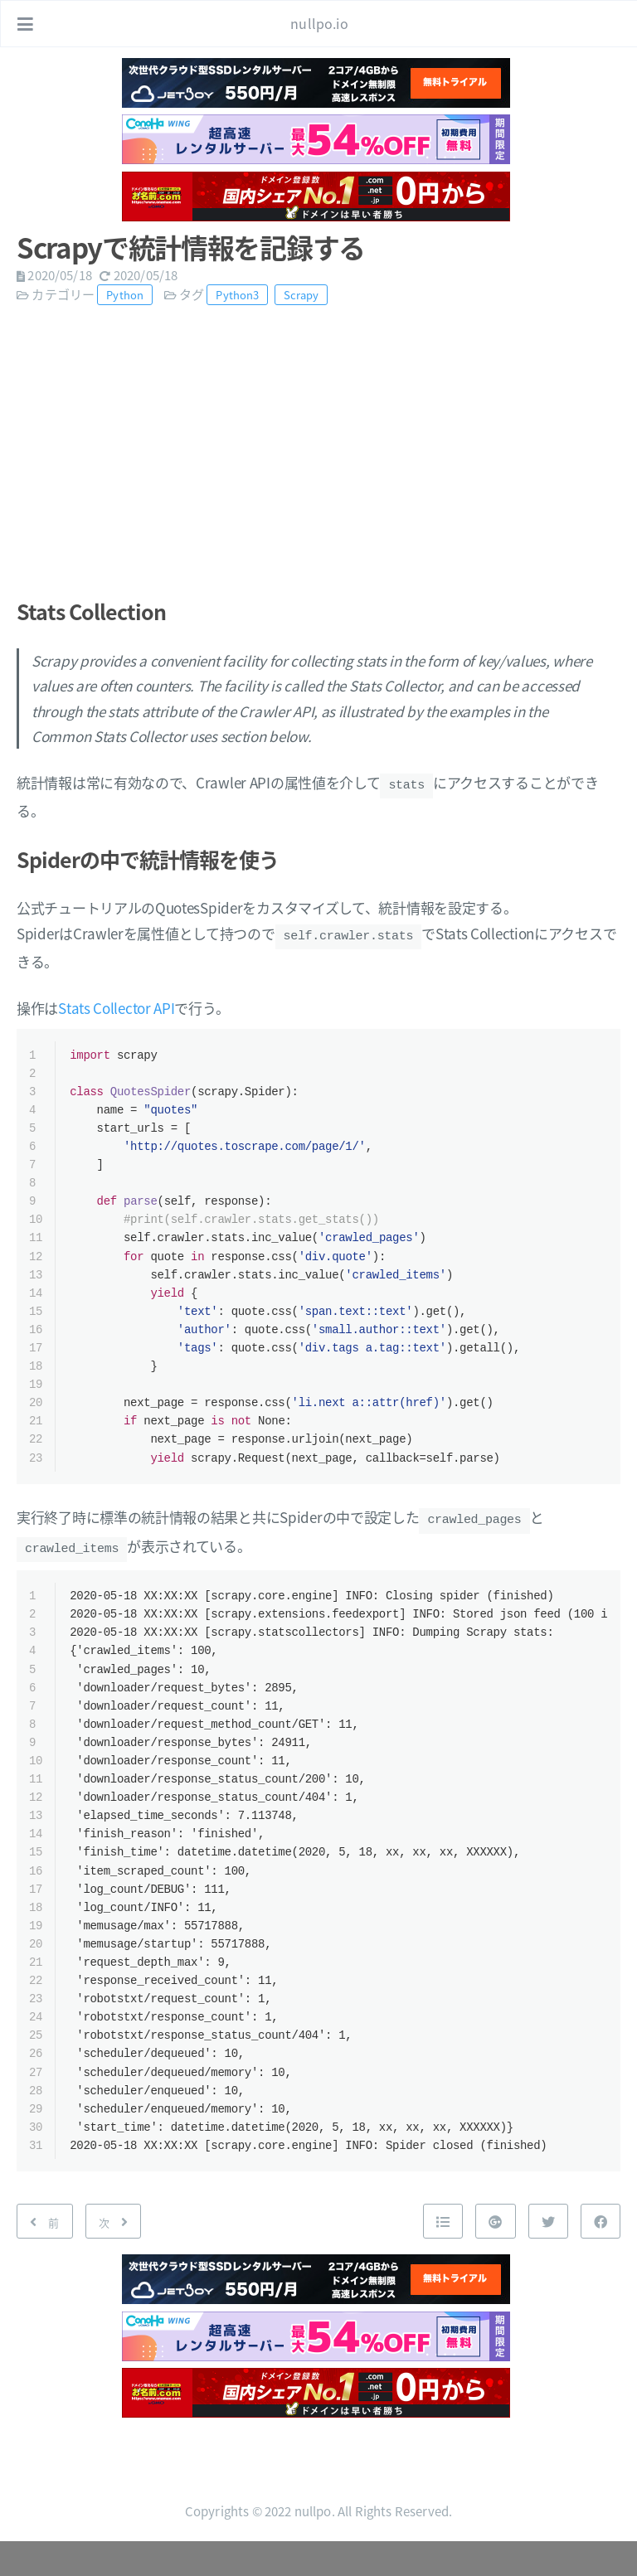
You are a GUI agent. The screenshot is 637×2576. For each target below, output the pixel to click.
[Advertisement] (318, 443)
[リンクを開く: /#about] (608, 24)
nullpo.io (319, 23)
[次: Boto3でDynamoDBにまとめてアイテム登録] (113, 2256)
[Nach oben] (443, 2256)
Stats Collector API (116, 1002)
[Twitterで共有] (548, 2256)
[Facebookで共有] (600, 2256)
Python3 (237, 295)
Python (124, 295)
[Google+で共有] (495, 2256)
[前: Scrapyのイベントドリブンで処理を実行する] (45, 2256)
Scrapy (301, 295)
